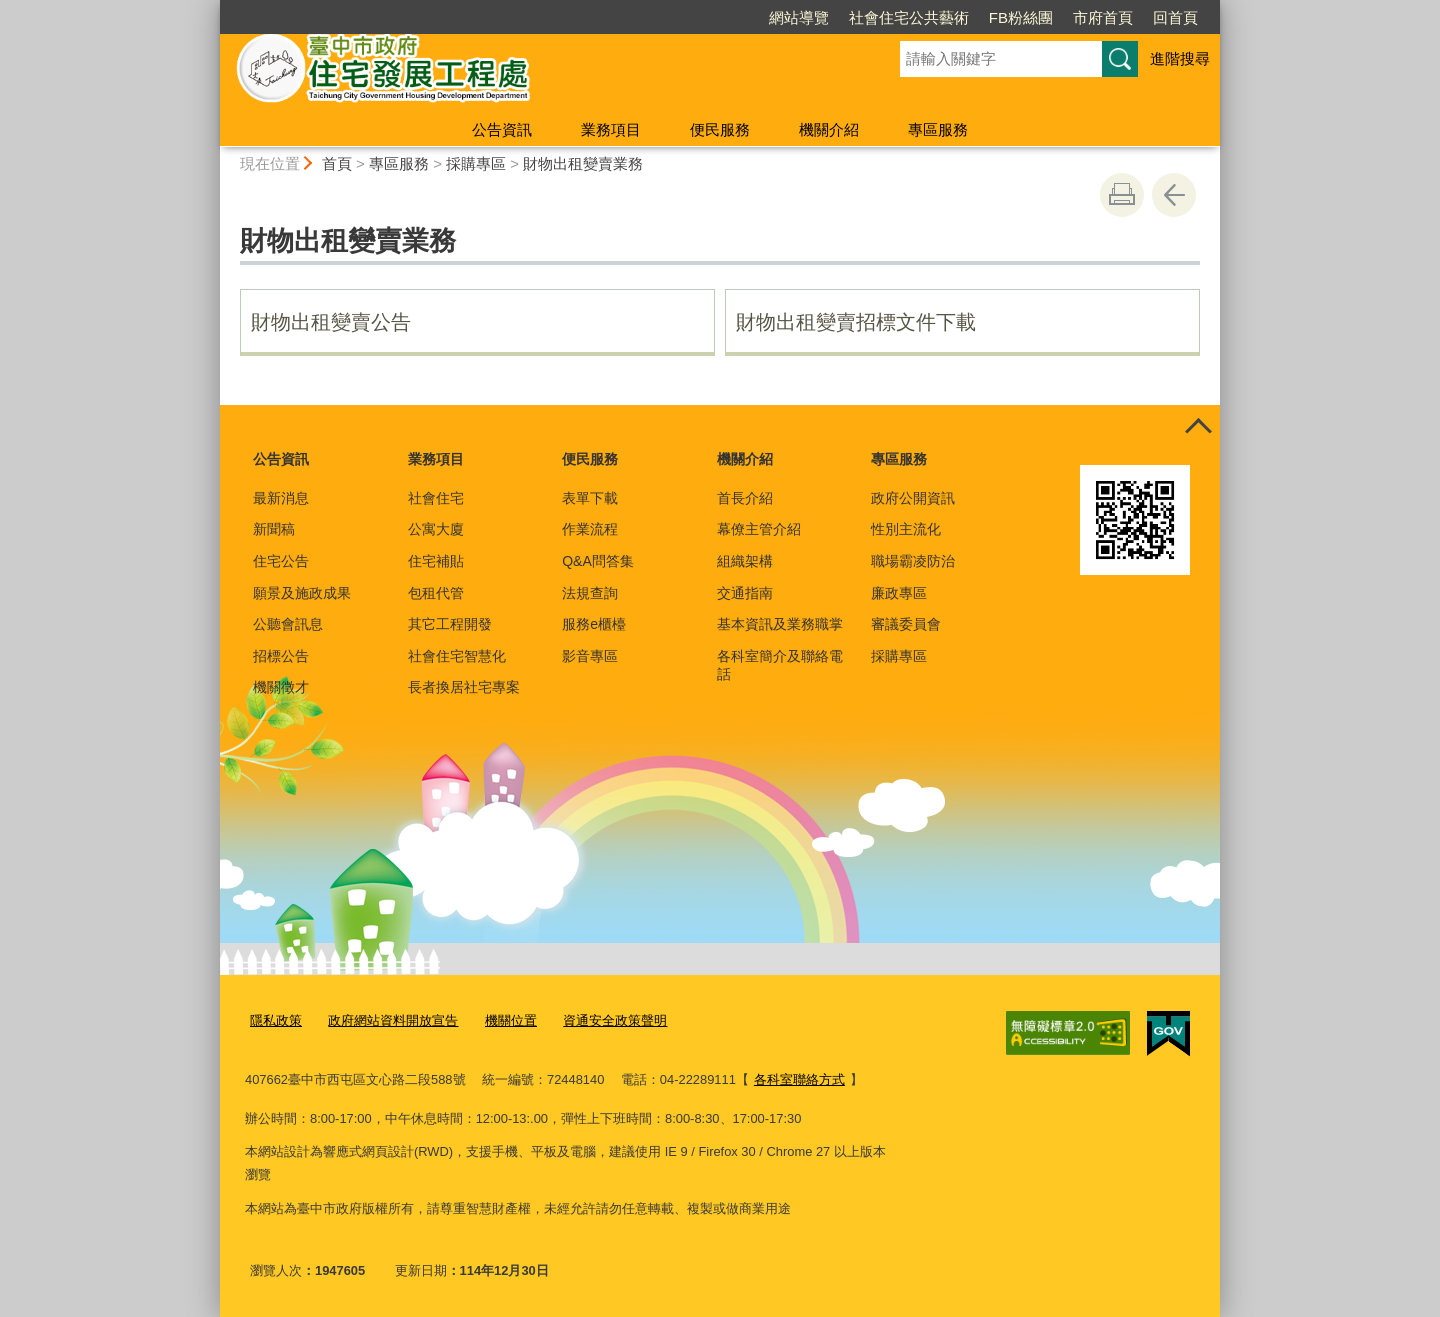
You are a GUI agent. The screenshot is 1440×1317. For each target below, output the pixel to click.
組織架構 (745, 561)
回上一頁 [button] (1174, 195)
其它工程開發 (450, 624)
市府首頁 (1103, 17)
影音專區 (590, 656)
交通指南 (745, 593)
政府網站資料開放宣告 (393, 1020)
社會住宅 (436, 498)
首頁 (337, 163)
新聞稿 (274, 529)
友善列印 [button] (1122, 195)
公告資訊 (502, 129)
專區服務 (938, 129)
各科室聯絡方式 (799, 1078)
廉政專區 (899, 593)
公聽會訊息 (288, 624)
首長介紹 (745, 498)
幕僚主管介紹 (759, 529)
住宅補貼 (436, 561)
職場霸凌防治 (913, 561)
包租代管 (436, 593)
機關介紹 (829, 129)
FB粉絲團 (1021, 17)
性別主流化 (906, 529)
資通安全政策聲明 (615, 1020)
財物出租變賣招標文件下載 (856, 322)
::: (211, 8)
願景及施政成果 (302, 593)
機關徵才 (281, 687)
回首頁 (1175, 17)
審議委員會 (906, 624)
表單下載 (590, 498)
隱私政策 (276, 1020)
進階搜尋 (1180, 58)
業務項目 (611, 129)
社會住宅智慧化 (457, 656)
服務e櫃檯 (594, 624)
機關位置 (511, 1020)
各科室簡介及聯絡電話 (780, 665)
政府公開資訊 (913, 498)
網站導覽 (799, 17)
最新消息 (281, 498)
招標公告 (281, 656)
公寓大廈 (436, 529)
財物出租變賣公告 (331, 322)
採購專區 (476, 163)
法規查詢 (590, 593)
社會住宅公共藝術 (909, 17)
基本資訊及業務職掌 (780, 624)
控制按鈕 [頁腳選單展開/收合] (1198, 427)
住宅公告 (281, 561)
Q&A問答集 (598, 561)
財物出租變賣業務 (583, 163)
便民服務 (720, 129)
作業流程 (590, 529)
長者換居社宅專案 (464, 687)
